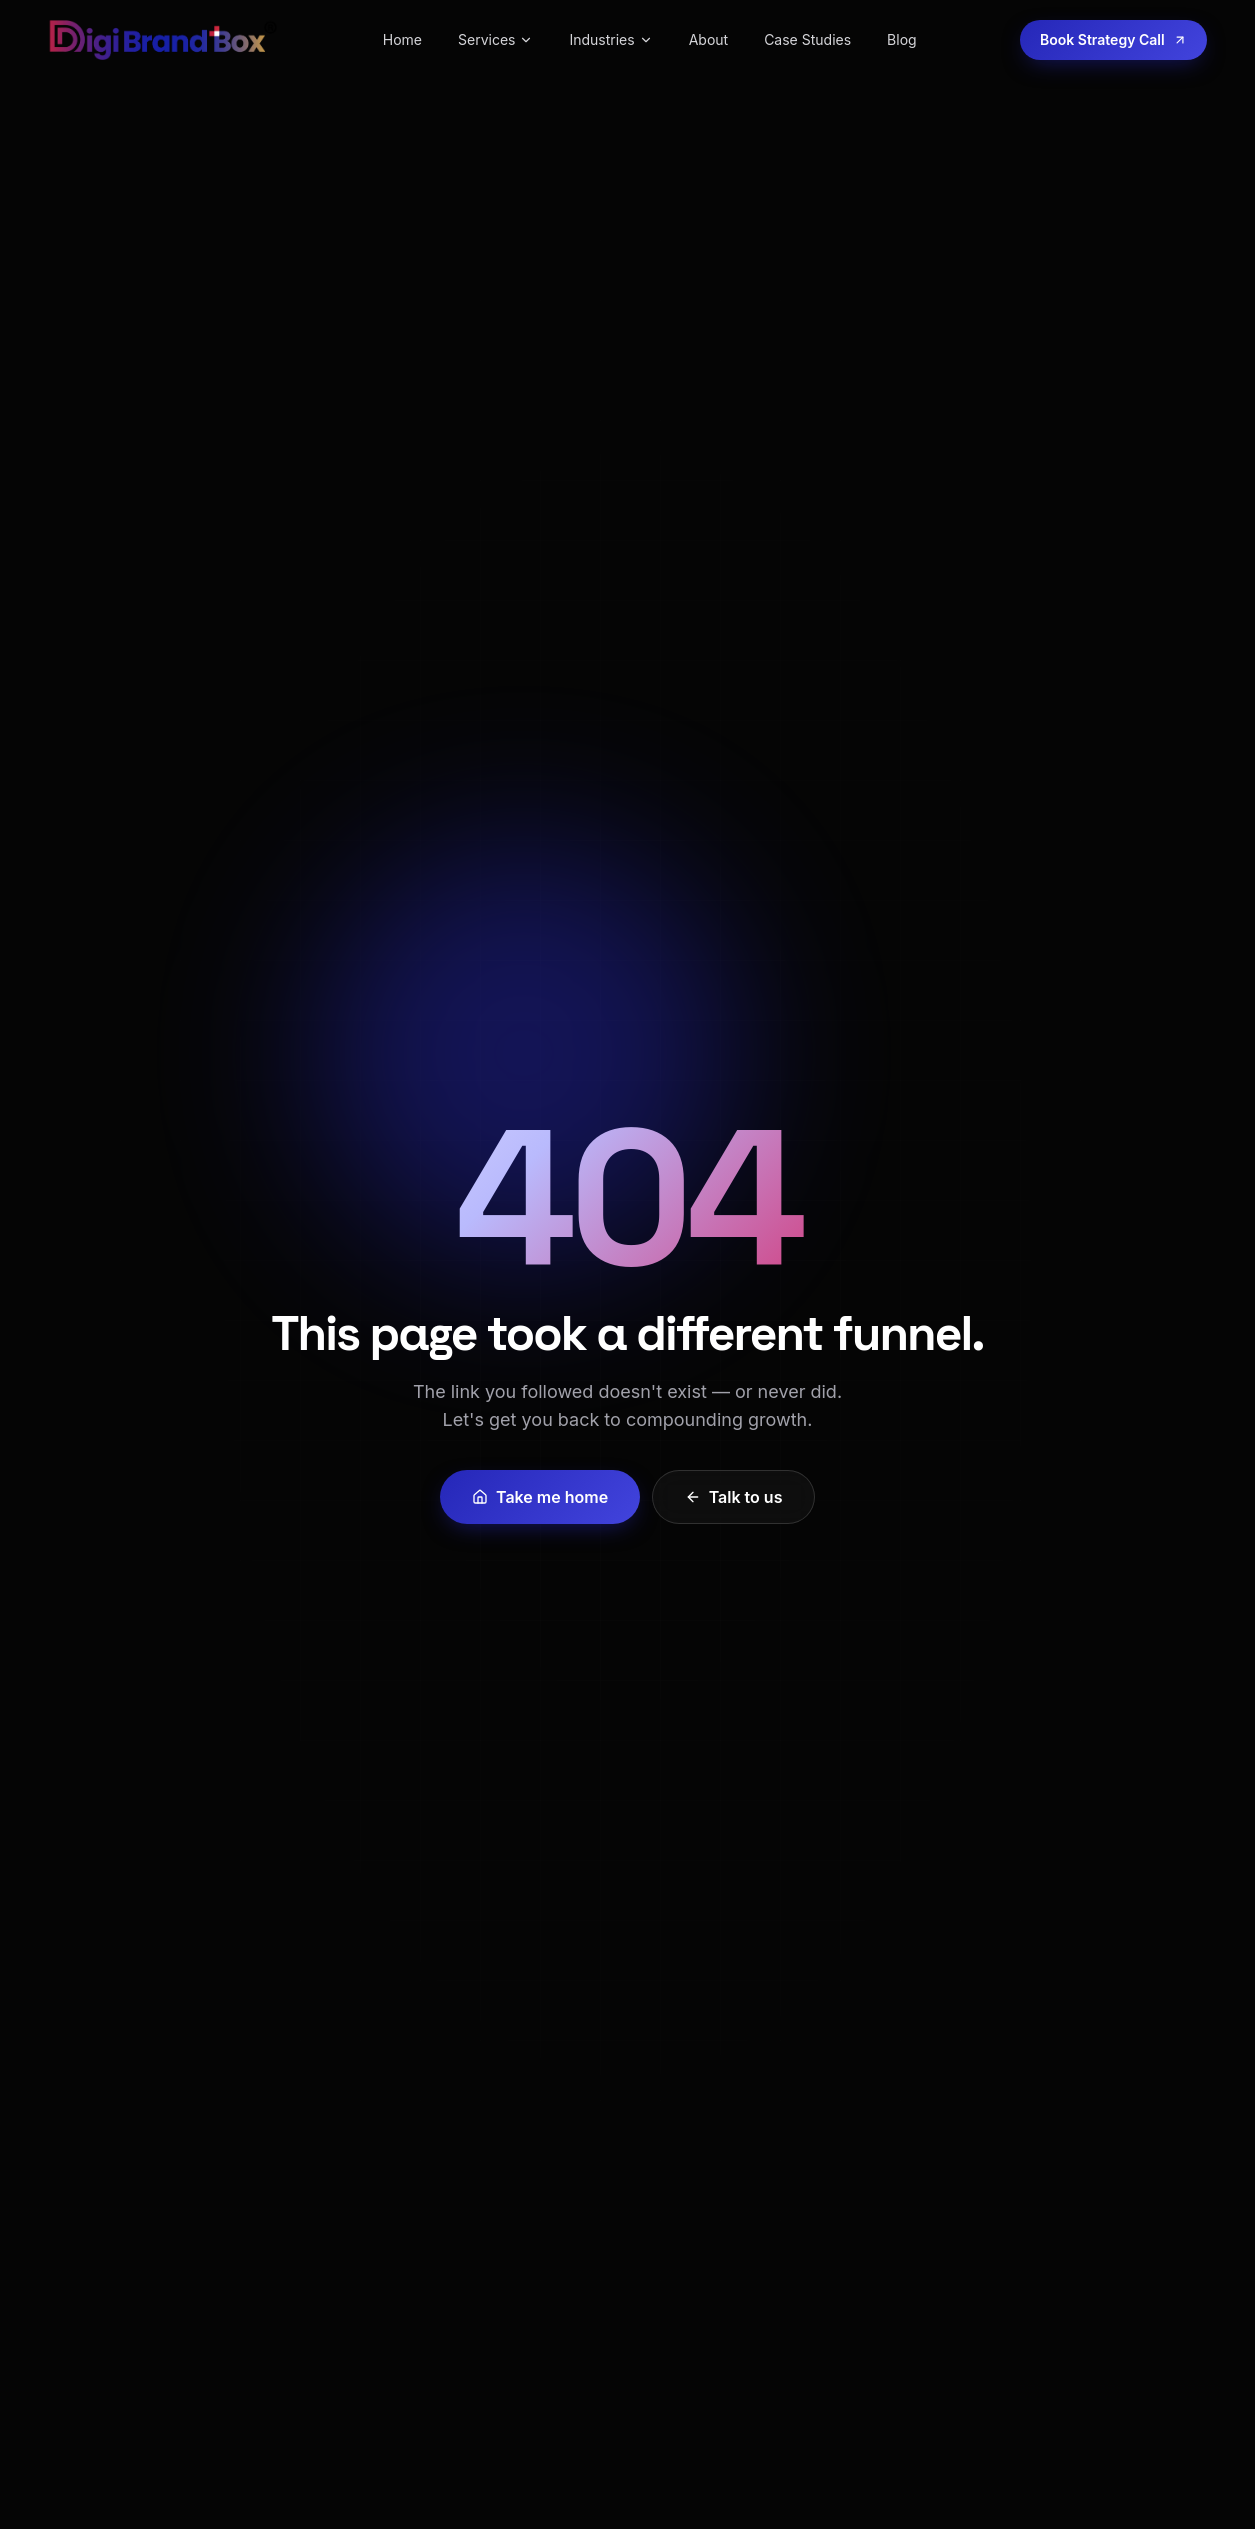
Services (495, 39)
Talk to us (734, 1497)
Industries (610, 39)
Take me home (540, 1497)
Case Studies (807, 39)
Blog (902, 39)
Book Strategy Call (1113, 39)
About (708, 39)
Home (402, 39)
